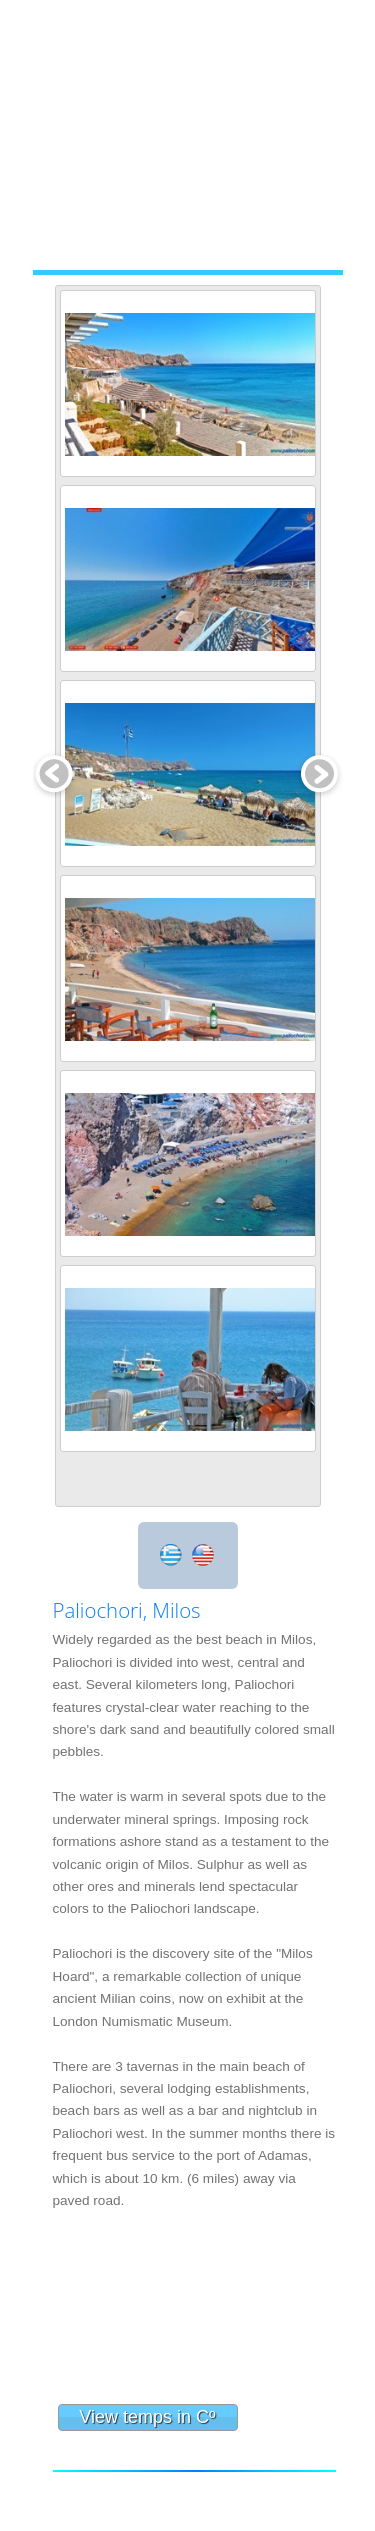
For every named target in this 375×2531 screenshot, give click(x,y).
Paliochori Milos (194, 2316)
